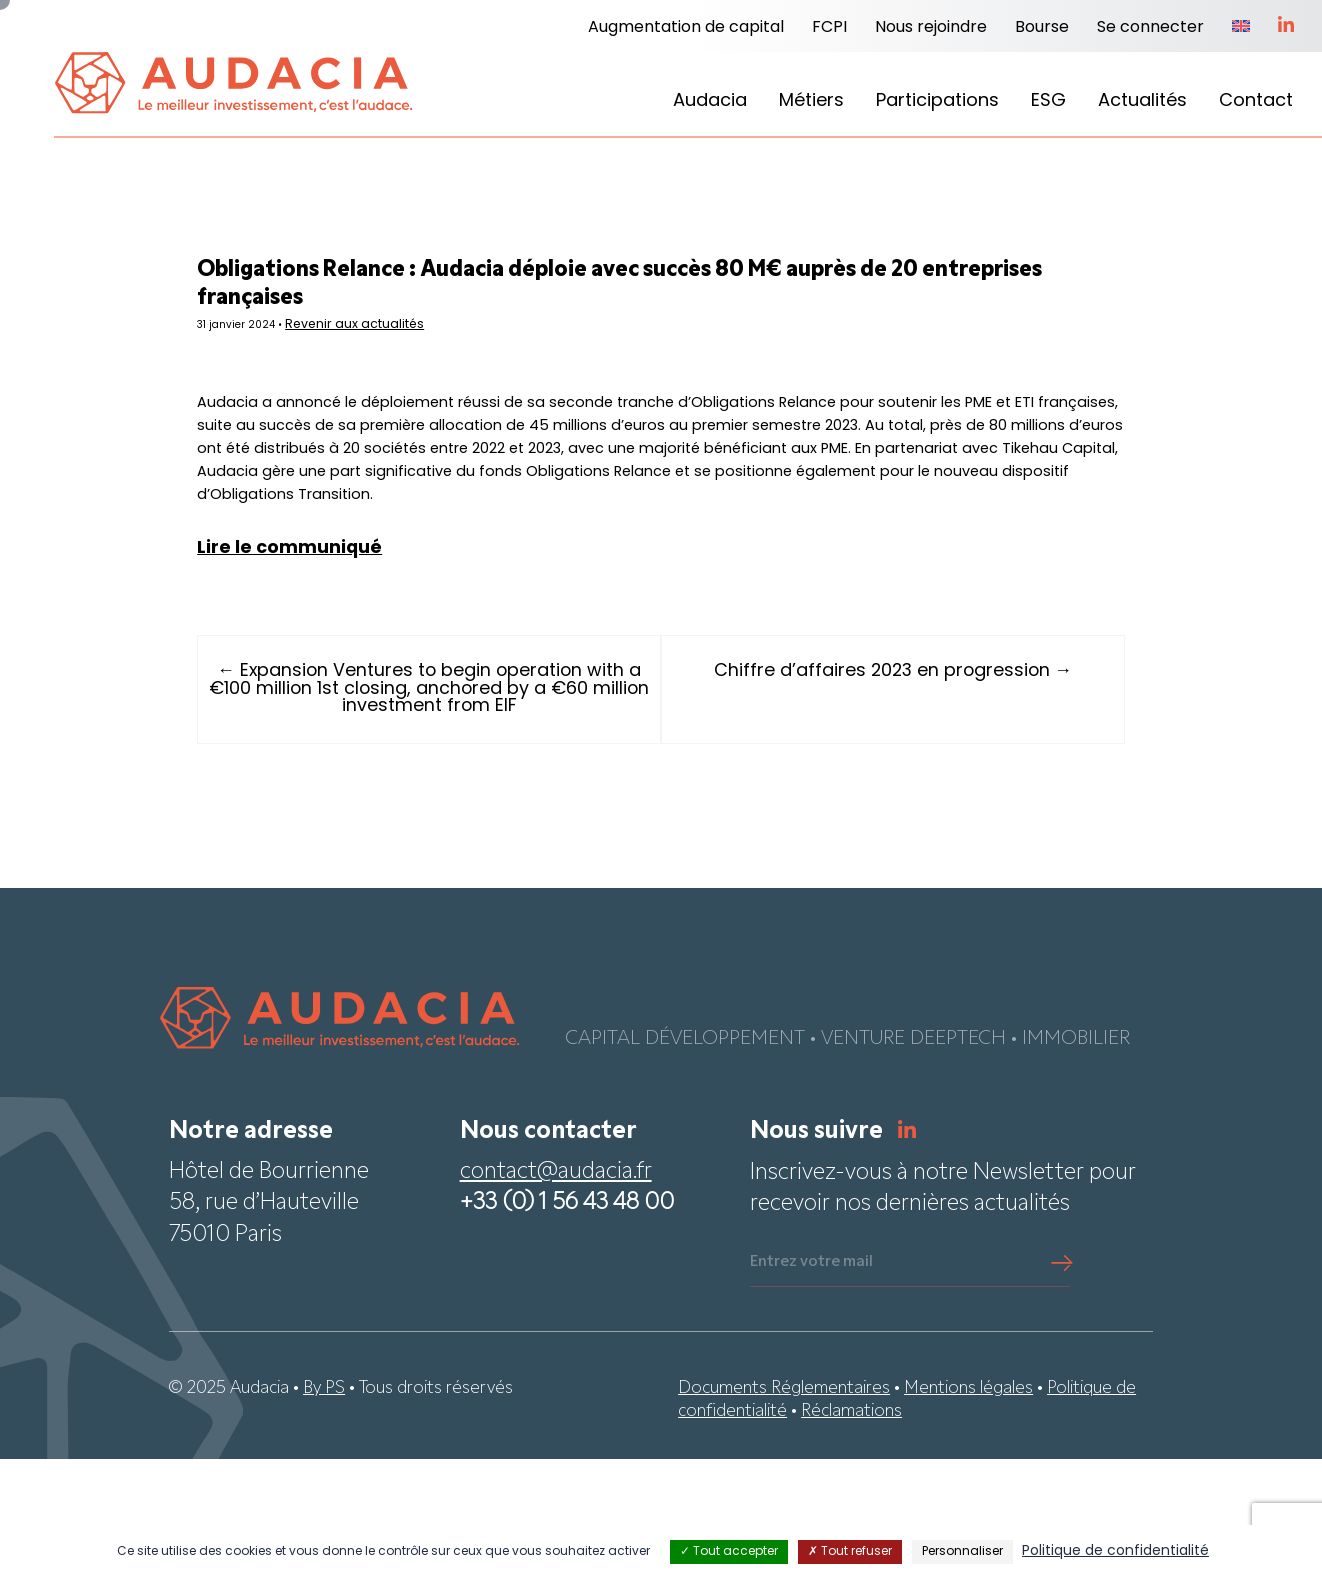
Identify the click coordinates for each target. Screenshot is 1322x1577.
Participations (937, 101)
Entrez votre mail (811, 1380)
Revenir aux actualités (445, 340)
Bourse (1042, 28)
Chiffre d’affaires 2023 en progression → (857, 788)
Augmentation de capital (686, 28)
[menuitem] (1241, 28)
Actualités (1142, 101)
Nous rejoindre (931, 28)
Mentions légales (968, 1505)
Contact (1256, 101)
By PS (324, 1505)
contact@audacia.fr (556, 1290)
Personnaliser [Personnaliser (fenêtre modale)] (962, 1552)
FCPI (829, 28)
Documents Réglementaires (784, 1505)
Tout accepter (729, 1552)
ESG (1048, 101)
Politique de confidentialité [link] (1115, 1551)
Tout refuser (850, 1552)
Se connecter (1150, 28)
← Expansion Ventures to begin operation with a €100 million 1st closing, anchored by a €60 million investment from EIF (465, 806)
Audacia (710, 101)
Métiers (811, 101)
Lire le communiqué (362, 664)
